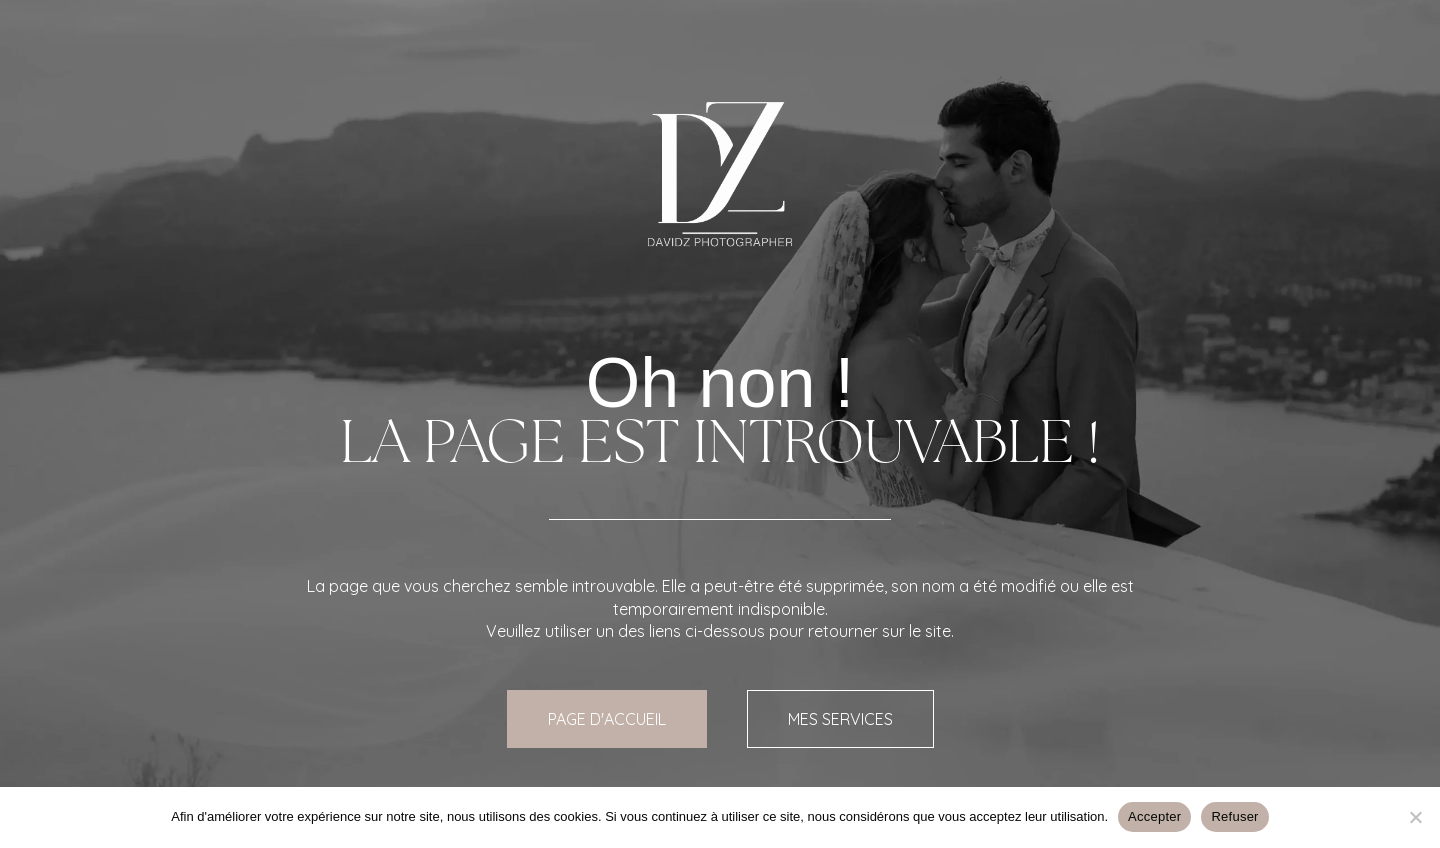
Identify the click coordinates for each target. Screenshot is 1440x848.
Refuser (1234, 816)
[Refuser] (1415, 817)
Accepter (1154, 816)
